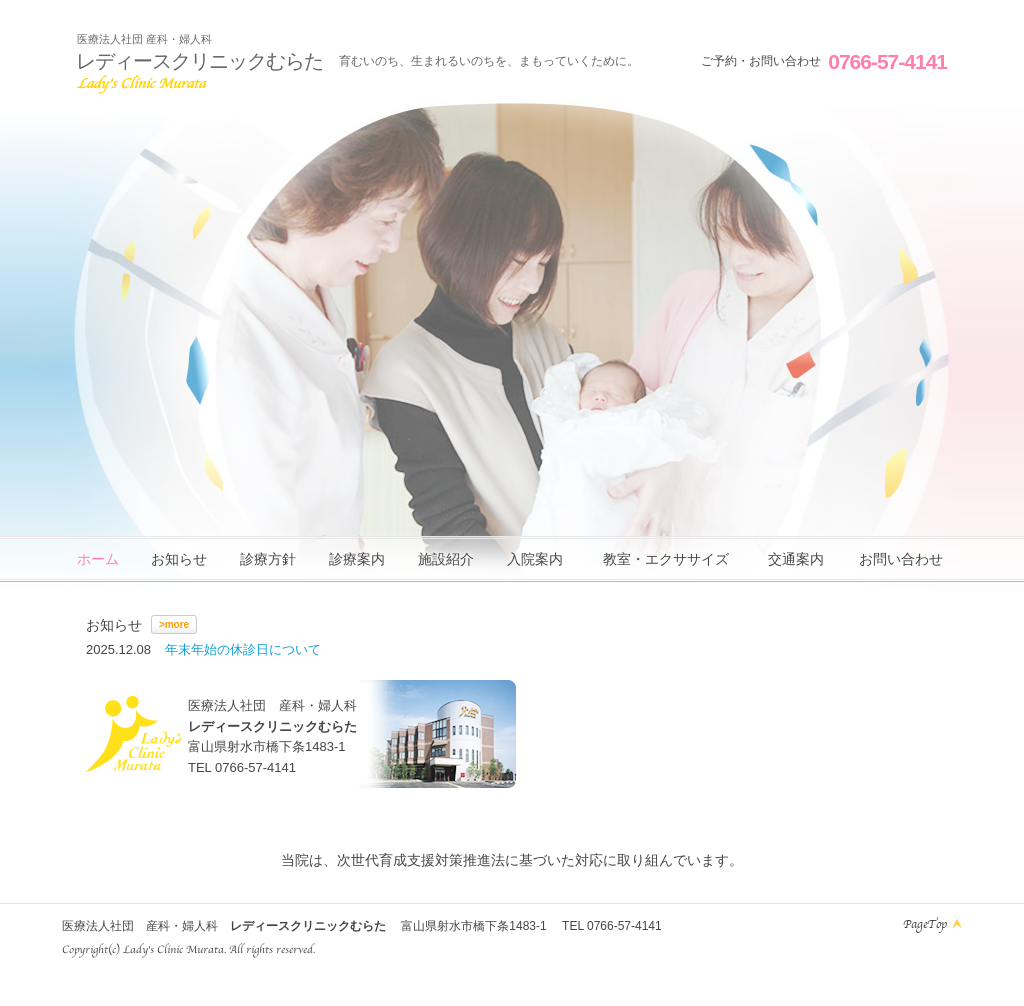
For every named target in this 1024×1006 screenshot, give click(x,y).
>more (174, 624)
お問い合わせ (901, 559)
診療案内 (357, 559)
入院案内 (535, 559)
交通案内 (796, 559)
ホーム (98, 559)
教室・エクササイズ (666, 559)
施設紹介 (446, 559)
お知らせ (179, 559)
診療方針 (268, 559)
